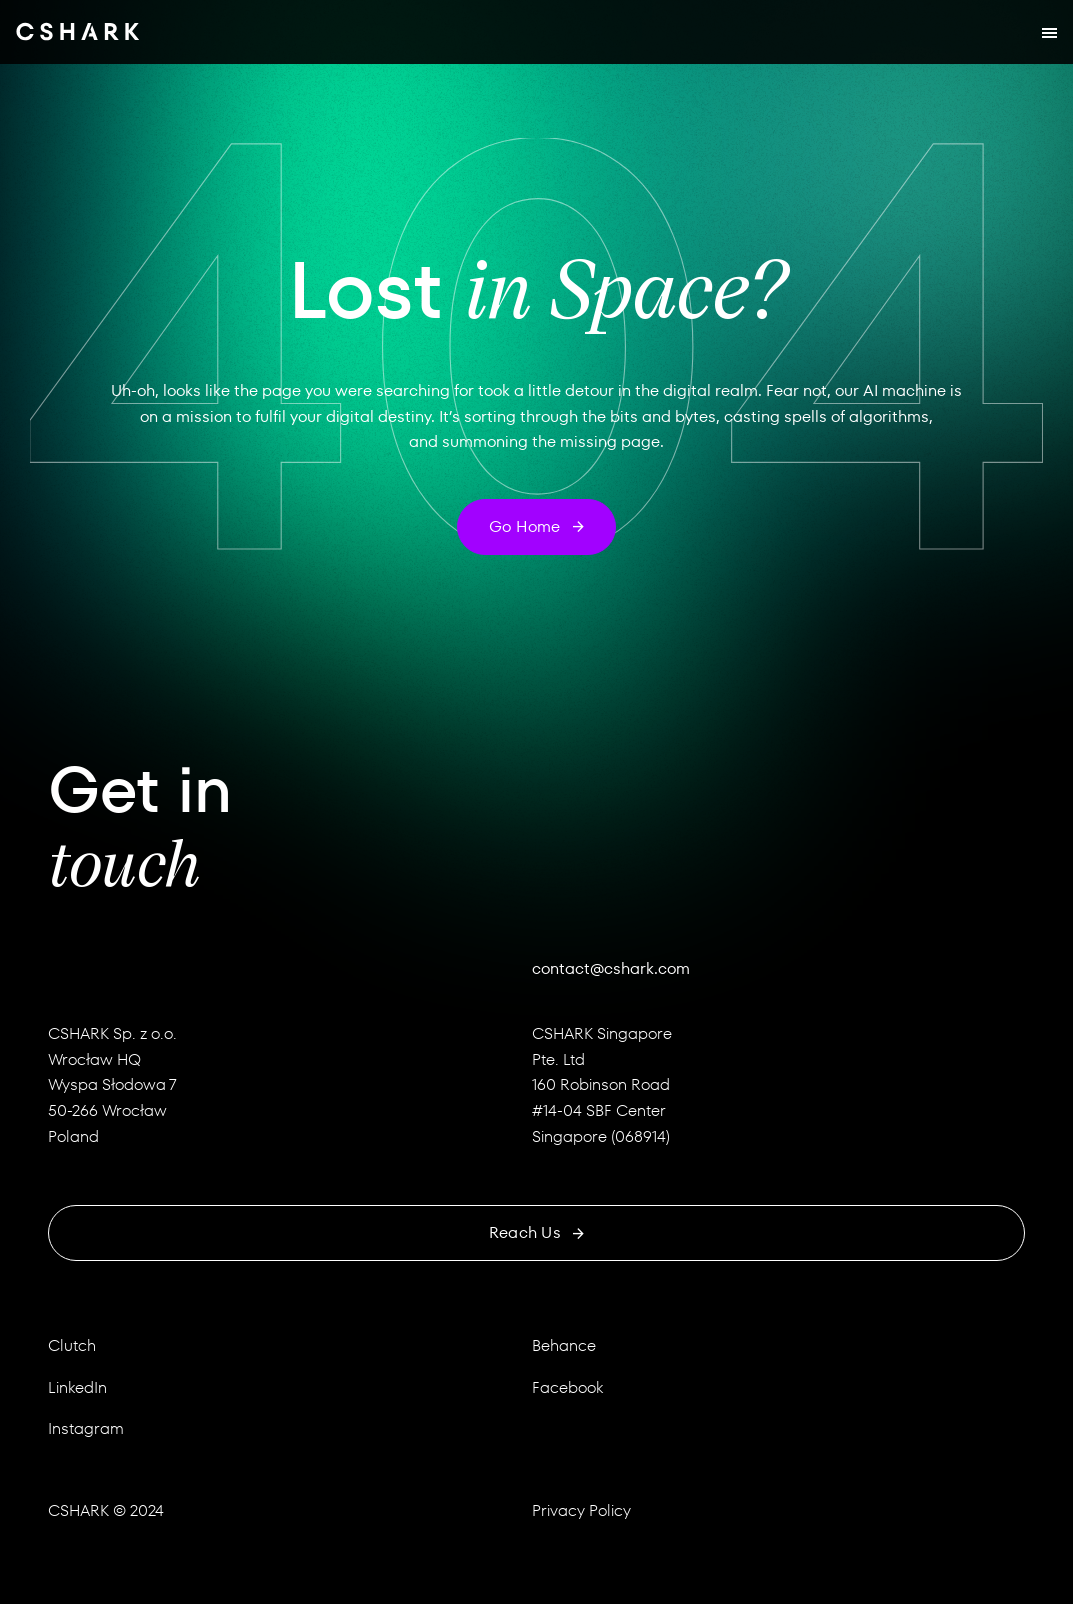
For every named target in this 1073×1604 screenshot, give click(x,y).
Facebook (567, 1387)
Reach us (536, 1232)
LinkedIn (77, 1387)
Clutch (72, 1345)
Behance (564, 1345)
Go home (536, 526)
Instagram (86, 1428)
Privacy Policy (581, 1510)
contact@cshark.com (611, 968)
